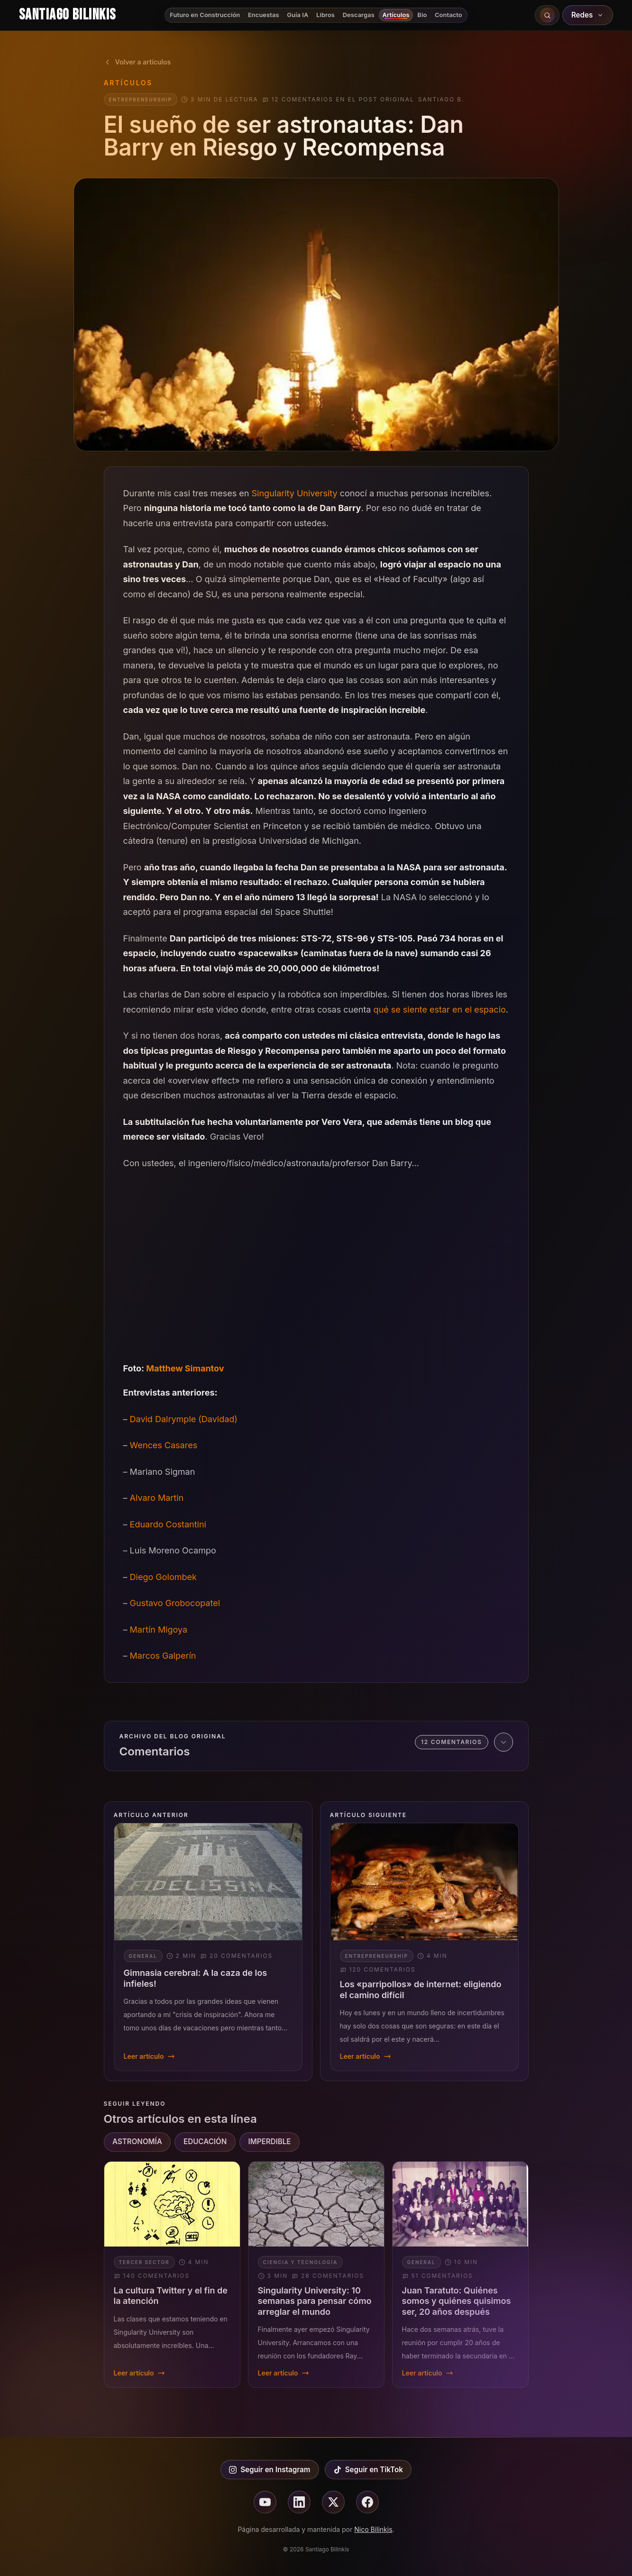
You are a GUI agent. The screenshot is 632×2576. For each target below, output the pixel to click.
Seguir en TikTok (368, 2469)
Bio (422, 14)
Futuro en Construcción (205, 14)
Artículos (396, 14)
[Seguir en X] (333, 2502)
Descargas (359, 14)
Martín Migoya (159, 1630)
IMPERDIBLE (269, 2141)
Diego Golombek (163, 1577)
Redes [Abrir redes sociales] (588, 14)
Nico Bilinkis (373, 2529)
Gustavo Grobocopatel (175, 1603)
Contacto (448, 14)
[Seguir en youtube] (265, 2502)
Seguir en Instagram (269, 2469)
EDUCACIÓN (205, 2141)
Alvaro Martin (157, 1498)
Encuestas (263, 14)
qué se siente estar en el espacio (440, 1009)
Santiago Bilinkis (67, 15)
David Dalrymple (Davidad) (184, 1419)
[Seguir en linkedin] (299, 2502)
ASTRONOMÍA (137, 2141)
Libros (325, 14)
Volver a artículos (137, 62)
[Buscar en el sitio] (547, 15)
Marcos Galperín (163, 1656)
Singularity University (295, 493)
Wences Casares (164, 1445)
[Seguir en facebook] (367, 2502)
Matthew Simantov (185, 1368)
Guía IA (297, 14)
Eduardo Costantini (168, 1524)
